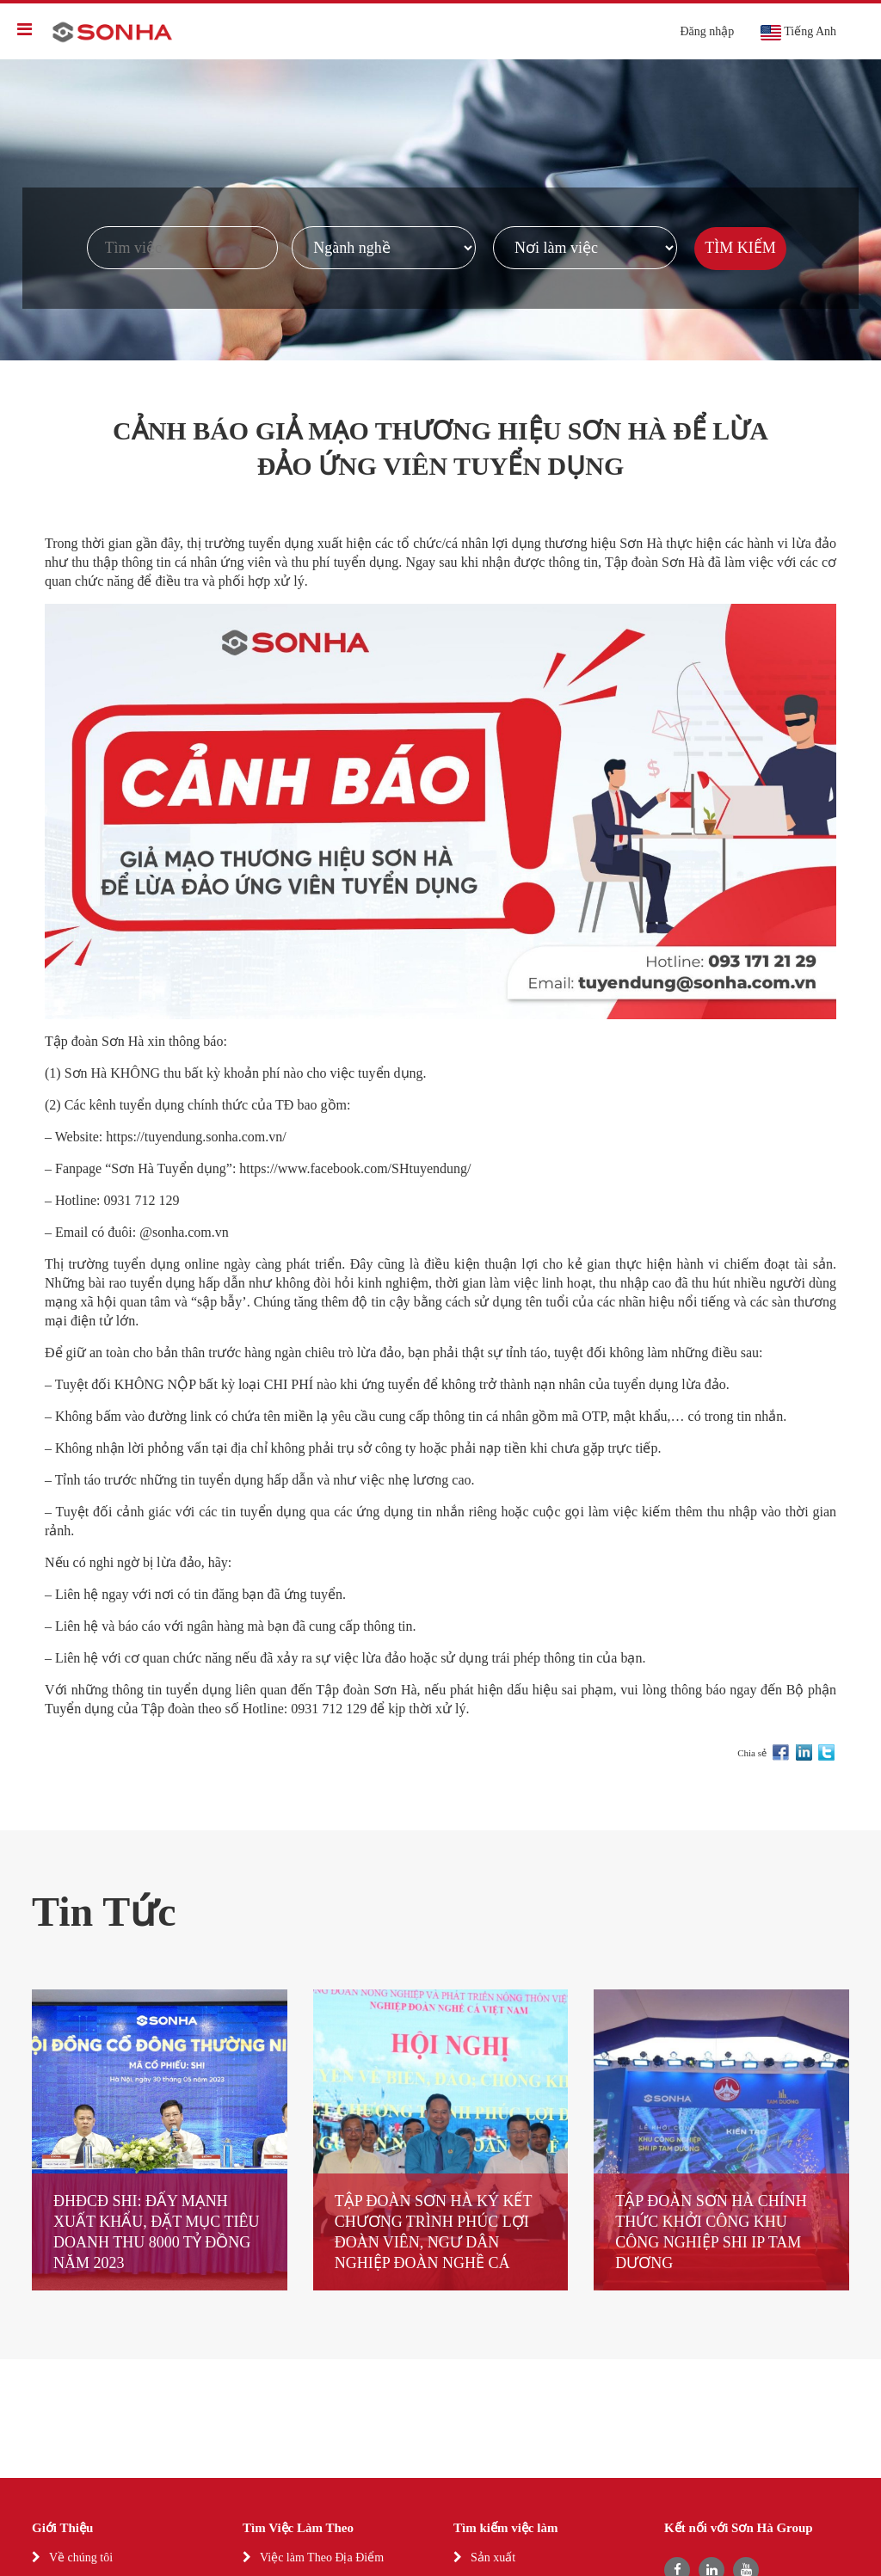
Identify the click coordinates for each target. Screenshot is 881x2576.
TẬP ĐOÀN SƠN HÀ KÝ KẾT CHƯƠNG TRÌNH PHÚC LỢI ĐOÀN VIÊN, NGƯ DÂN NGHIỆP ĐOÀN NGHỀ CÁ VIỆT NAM (434, 2242)
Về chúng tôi (81, 2557)
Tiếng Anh (798, 32)
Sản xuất (493, 2557)
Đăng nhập (707, 31)
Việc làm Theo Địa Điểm (322, 2557)
